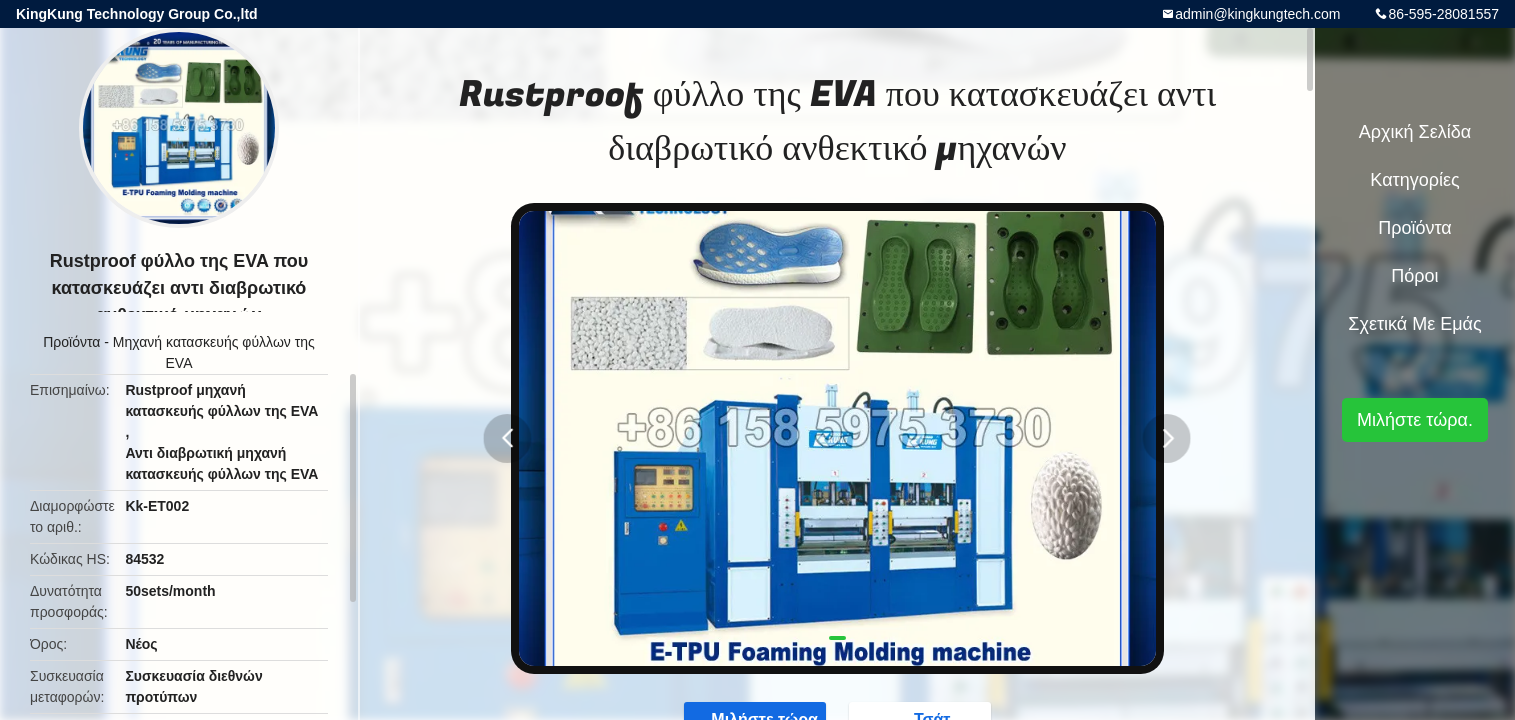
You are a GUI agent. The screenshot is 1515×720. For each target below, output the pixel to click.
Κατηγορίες (1414, 180)
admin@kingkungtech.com (1257, 14)
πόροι (1414, 276)
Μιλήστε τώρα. (1415, 420)
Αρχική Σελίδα (1415, 132)
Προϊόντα (71, 342)
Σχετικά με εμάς (1414, 324)
